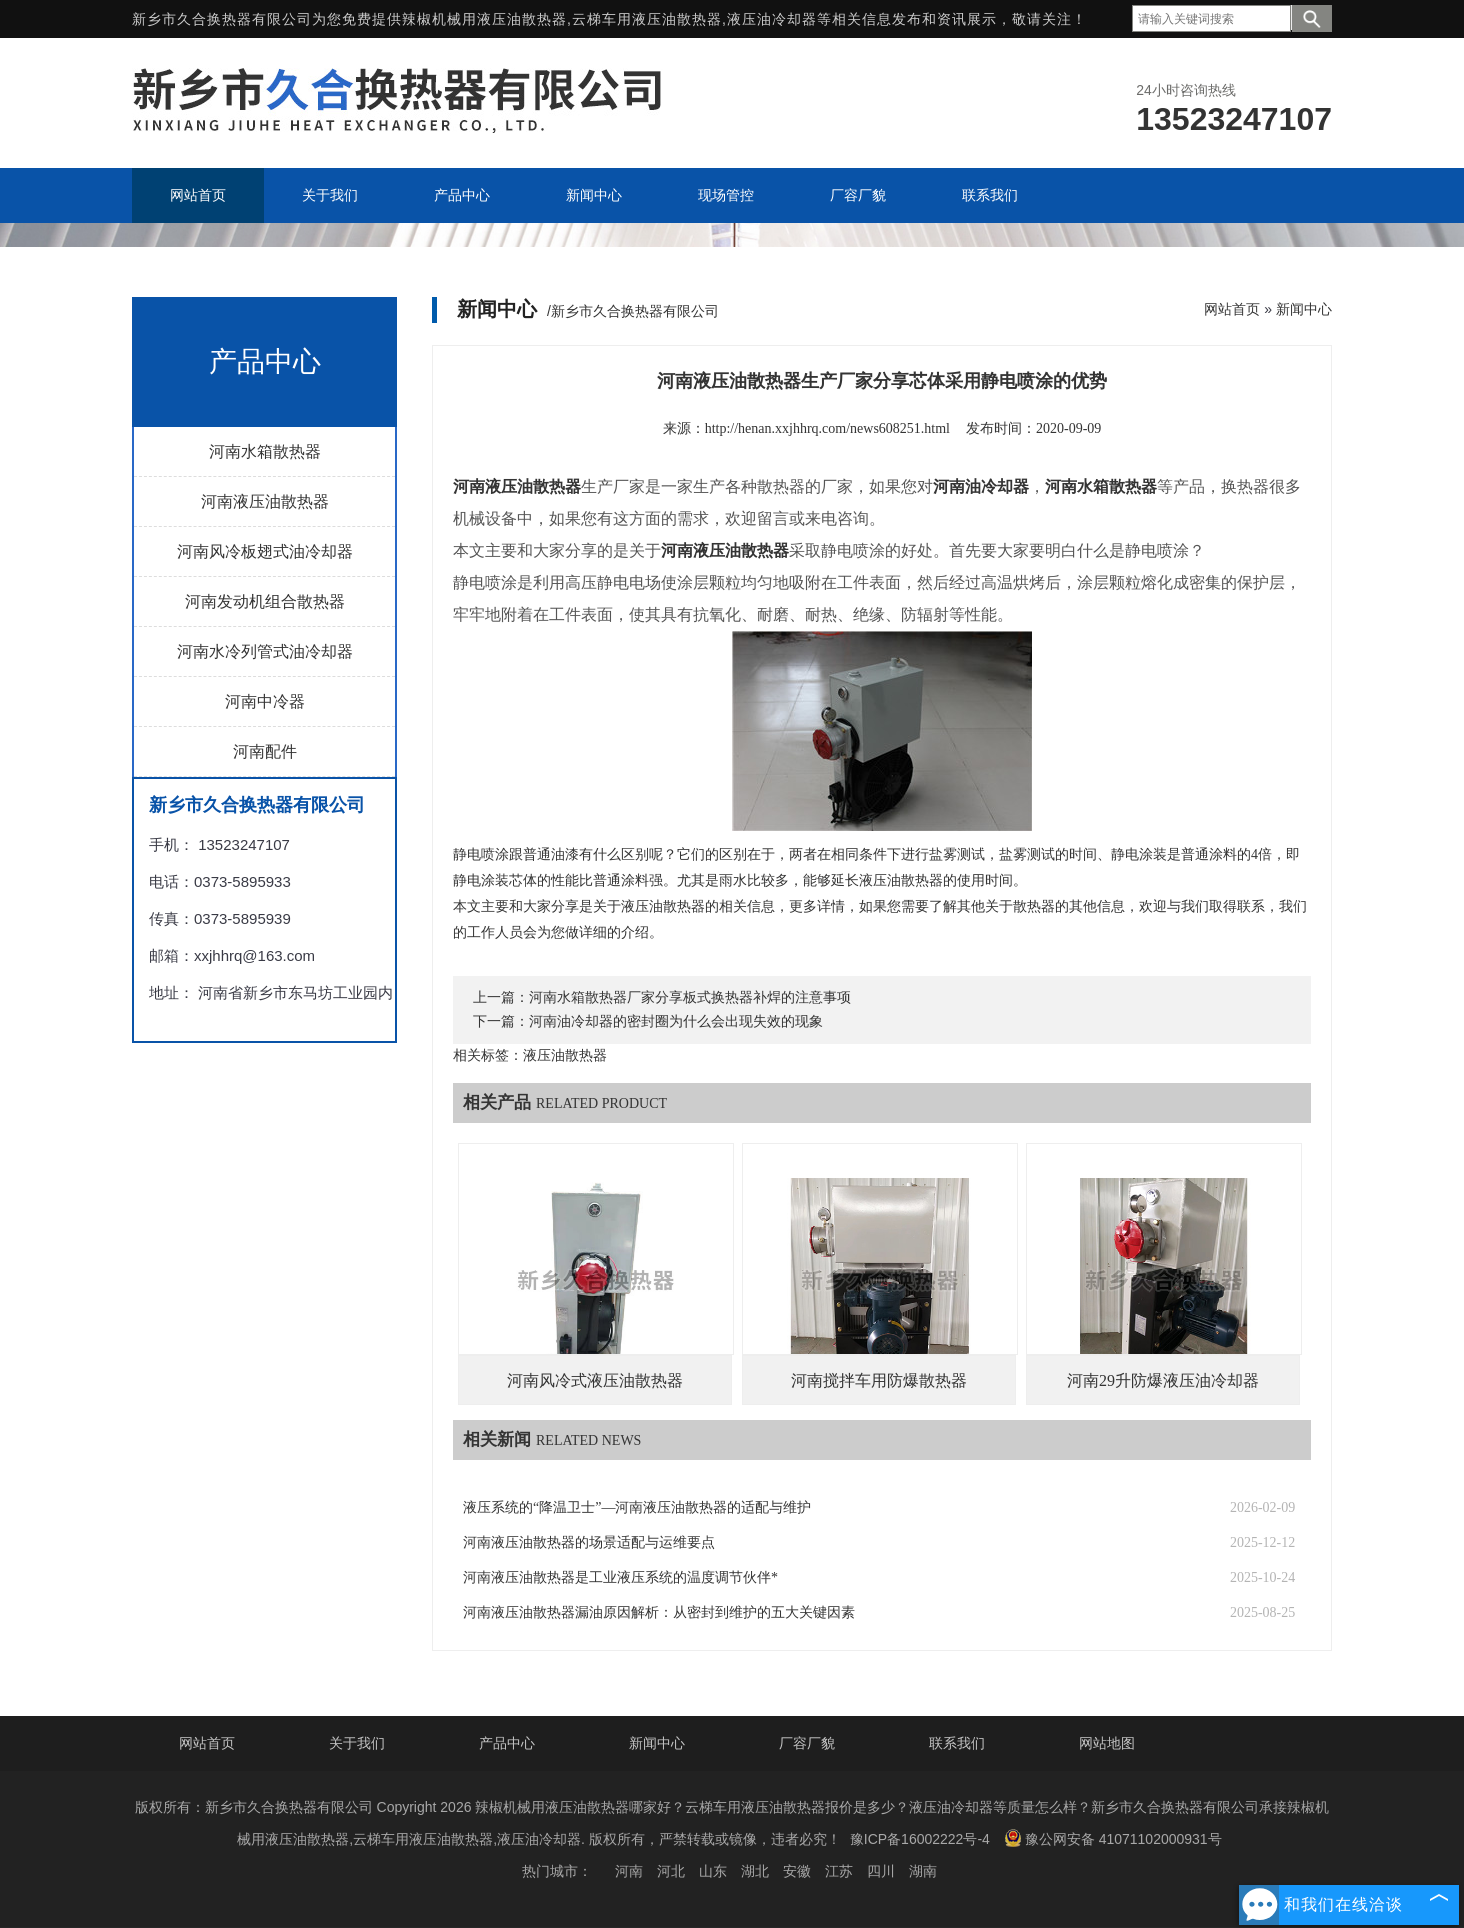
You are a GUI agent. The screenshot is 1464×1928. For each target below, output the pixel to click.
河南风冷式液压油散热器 (595, 1380)
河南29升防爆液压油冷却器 (1163, 1380)
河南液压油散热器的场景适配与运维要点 (589, 1542)
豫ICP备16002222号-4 (920, 1839)
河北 (671, 1871)
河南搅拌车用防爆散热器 (879, 1380)
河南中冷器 (265, 701)
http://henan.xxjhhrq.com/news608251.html (827, 428)
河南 (629, 1871)
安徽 (797, 1871)
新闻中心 (1304, 309)
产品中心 (507, 1743)
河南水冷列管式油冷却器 (265, 651)
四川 (881, 1871)
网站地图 (1107, 1743)
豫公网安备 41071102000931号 (1113, 1838)
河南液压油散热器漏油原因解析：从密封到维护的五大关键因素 (659, 1612)
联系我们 (957, 1743)
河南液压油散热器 (265, 501)
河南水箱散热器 (265, 451)
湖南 (923, 1871)
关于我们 (357, 1743)
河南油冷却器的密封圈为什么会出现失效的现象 (676, 1021)
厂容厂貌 (807, 1743)
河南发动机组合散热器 (265, 601)
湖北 (755, 1871)
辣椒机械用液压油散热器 (484, 19)
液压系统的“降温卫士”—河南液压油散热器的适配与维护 (637, 1507)
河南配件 (265, 751)
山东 (713, 1871)
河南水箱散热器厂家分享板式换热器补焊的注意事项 (690, 997)
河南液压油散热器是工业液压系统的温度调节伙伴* (620, 1577)
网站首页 (1232, 309)
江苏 (839, 1871)
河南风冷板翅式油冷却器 (265, 551)
